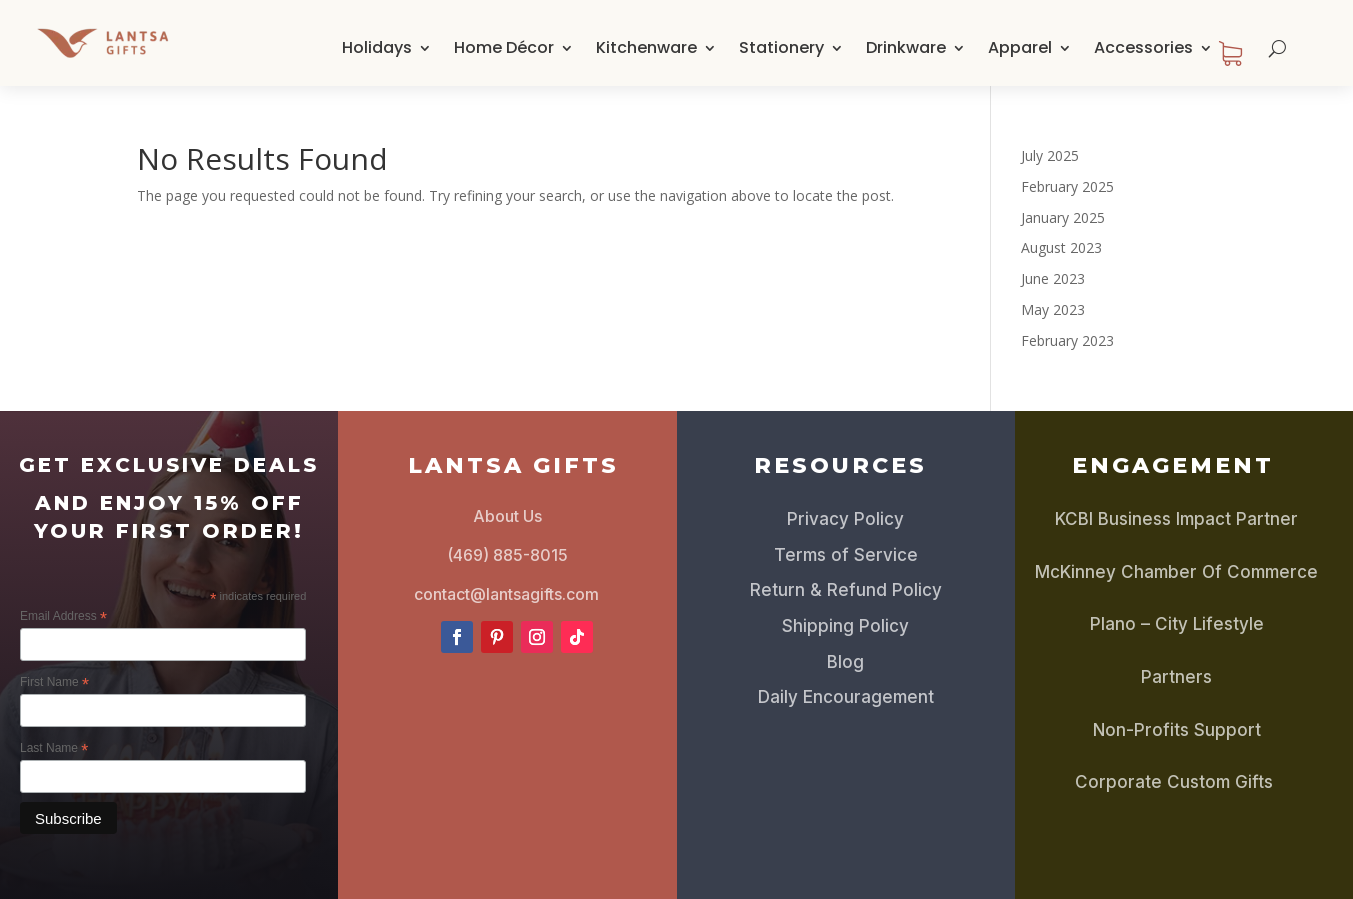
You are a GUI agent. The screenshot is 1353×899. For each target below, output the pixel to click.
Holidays (377, 47)
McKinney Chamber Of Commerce (1176, 572)
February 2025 (1067, 186)
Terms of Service (846, 555)
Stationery (781, 47)
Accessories (1143, 47)
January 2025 (1063, 217)
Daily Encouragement (846, 697)
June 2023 (1053, 278)
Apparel (1020, 47)
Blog (845, 662)
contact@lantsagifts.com (506, 594)
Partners (1176, 677)
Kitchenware (646, 47)
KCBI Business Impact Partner (1176, 519)
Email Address (63, 617)
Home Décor (504, 47)
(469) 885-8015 (507, 555)
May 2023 (1053, 309)
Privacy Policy (845, 519)
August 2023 (1061, 247)
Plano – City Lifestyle (1177, 624)
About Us (507, 516)
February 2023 (1067, 340)
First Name (54, 683)
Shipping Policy (845, 626)
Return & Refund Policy (846, 590)
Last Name (54, 749)
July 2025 (1050, 155)
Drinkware (906, 47)
